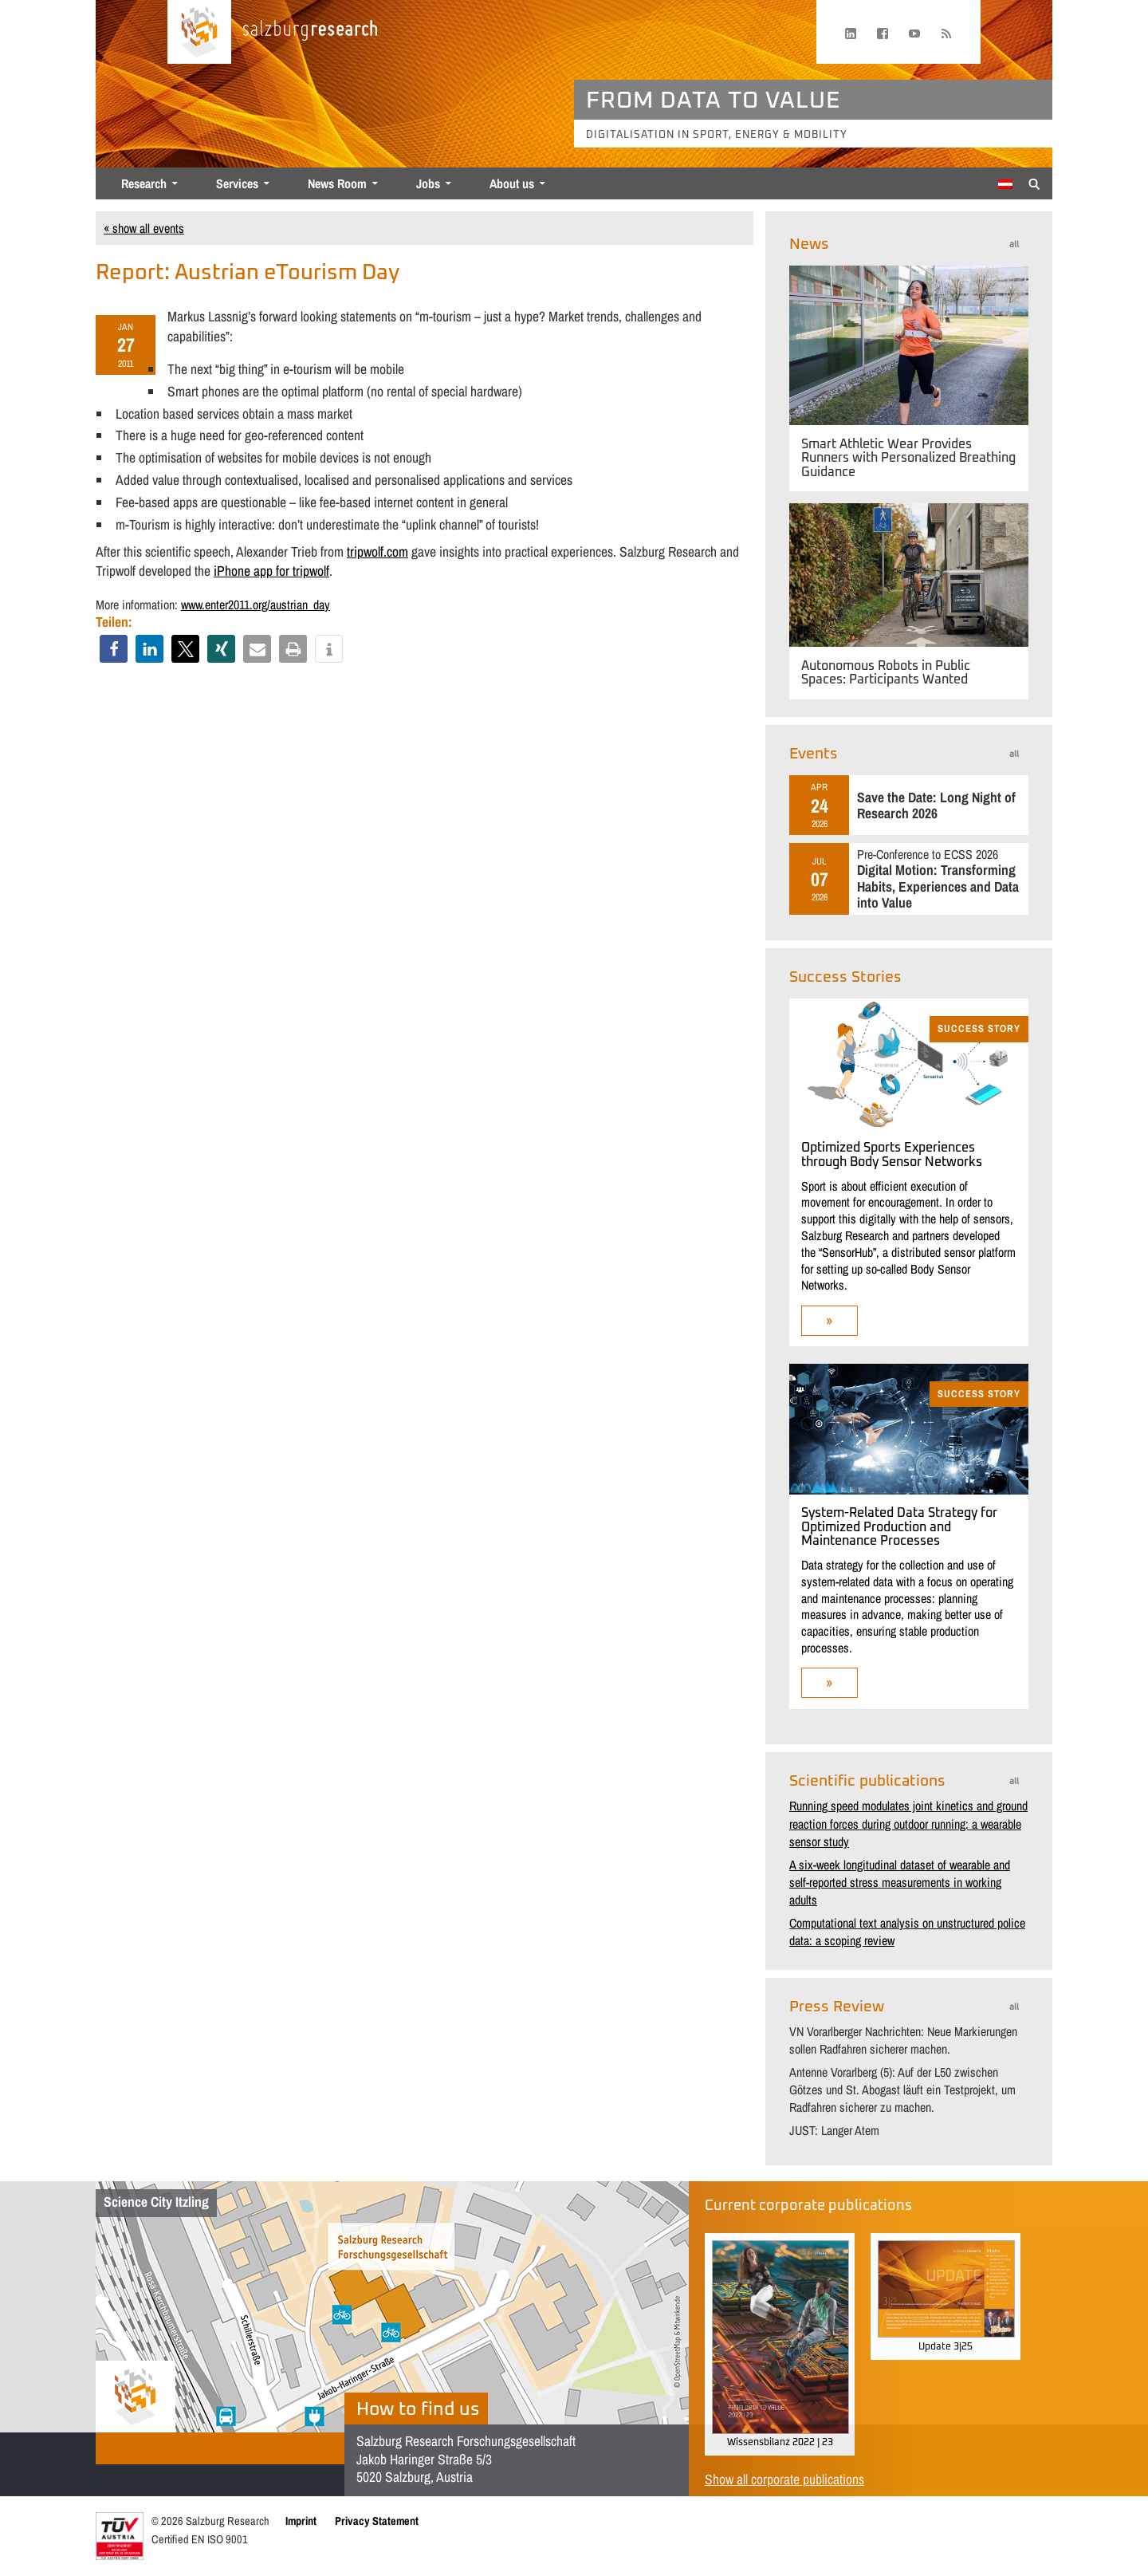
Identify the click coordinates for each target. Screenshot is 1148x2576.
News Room (337, 183)
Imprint (300, 2520)
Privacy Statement (377, 2520)
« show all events (144, 228)
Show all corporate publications (784, 2479)
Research (144, 183)
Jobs (428, 183)
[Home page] (199, 32)
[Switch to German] (1005, 184)
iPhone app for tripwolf (271, 570)
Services (237, 183)
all (1014, 244)
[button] (114, 649)
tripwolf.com (377, 551)
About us (511, 183)
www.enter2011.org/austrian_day (255, 604)
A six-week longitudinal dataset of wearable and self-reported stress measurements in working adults (899, 1882)
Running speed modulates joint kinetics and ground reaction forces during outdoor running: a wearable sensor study (908, 1823)
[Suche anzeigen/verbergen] (1034, 182)
